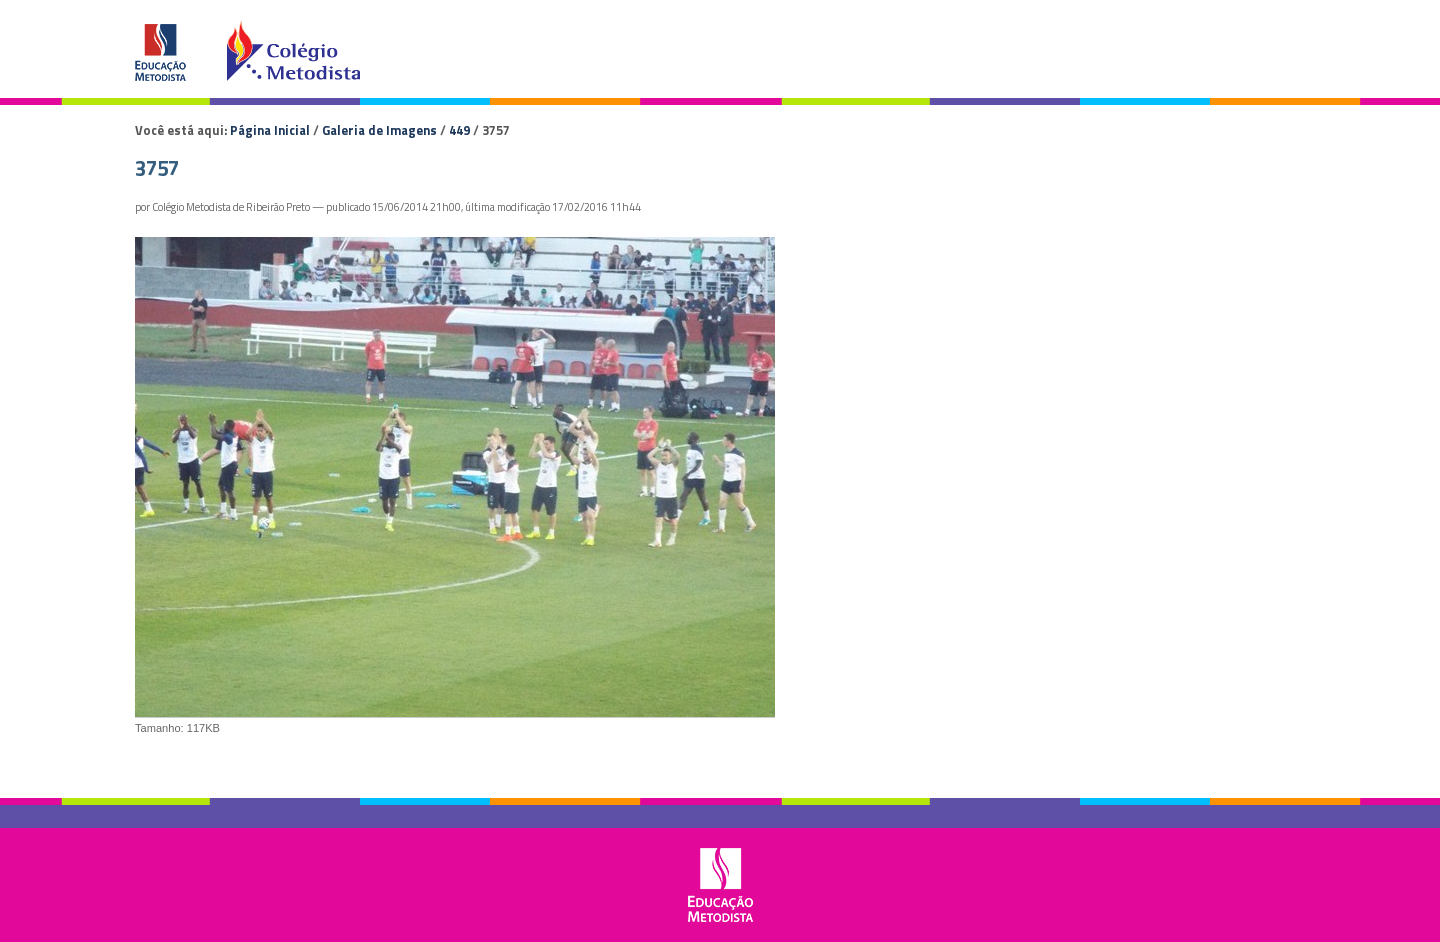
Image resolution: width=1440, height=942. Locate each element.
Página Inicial (270, 130)
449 (459, 130)
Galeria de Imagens (379, 130)
